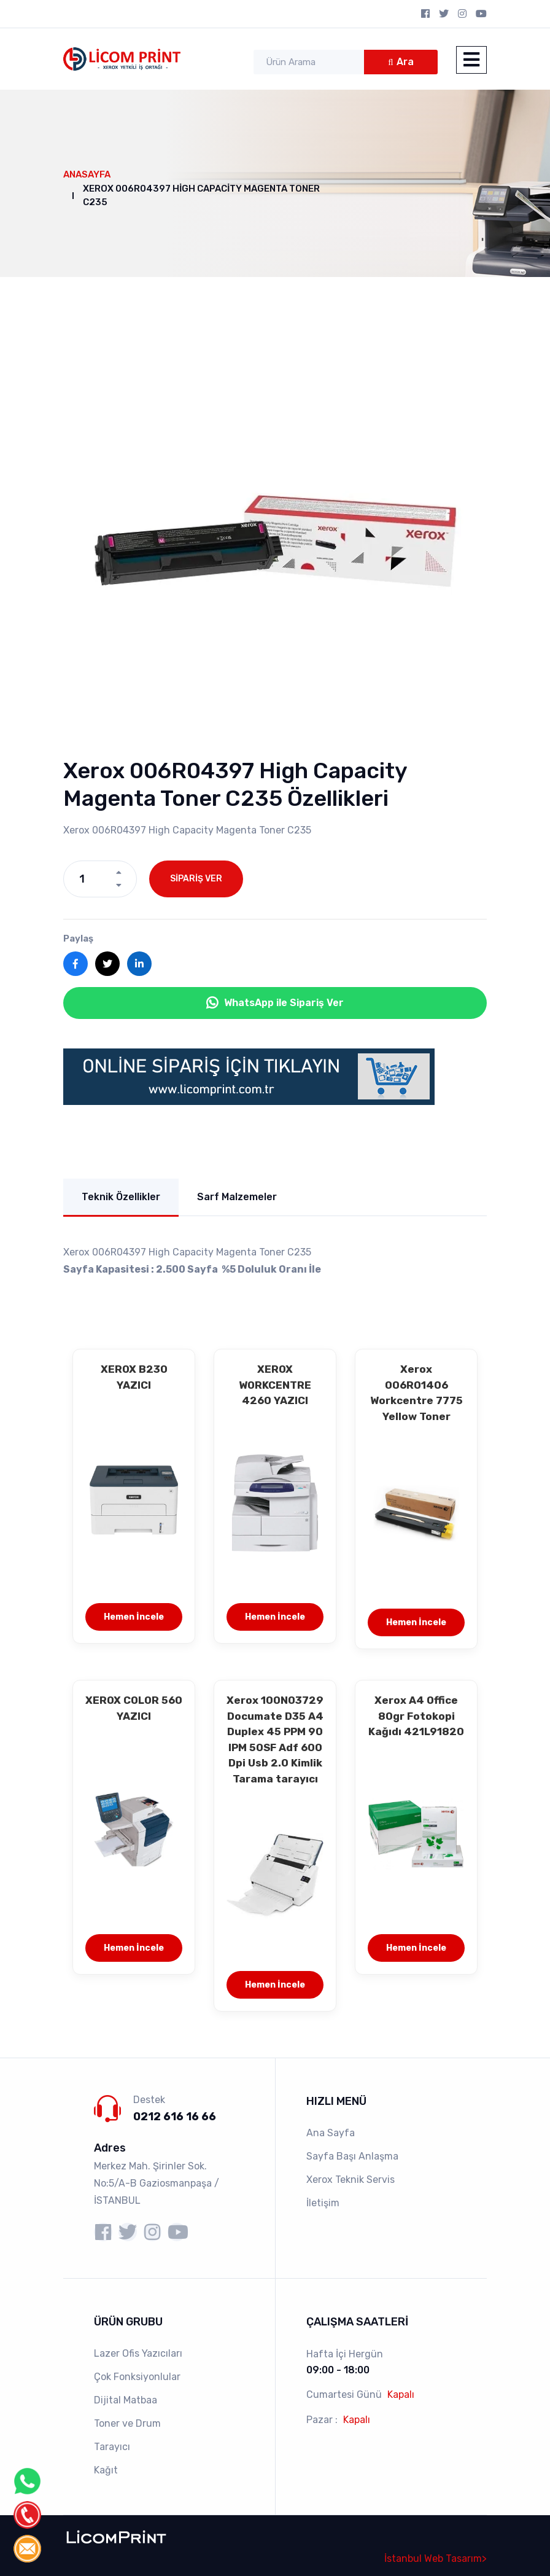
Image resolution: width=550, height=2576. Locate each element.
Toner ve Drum (127, 2423)
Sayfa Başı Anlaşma (352, 2156)
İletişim (322, 2203)
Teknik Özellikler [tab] (121, 1197)
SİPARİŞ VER (196, 878)
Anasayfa (86, 174)
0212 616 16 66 (174, 2116)
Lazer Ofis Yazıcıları (138, 2353)
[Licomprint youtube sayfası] (177, 2232)
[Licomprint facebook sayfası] (103, 2232)
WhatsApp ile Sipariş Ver (275, 1003)
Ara (405, 62)
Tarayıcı (112, 2447)
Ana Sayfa (330, 2133)
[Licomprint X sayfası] (127, 2232)
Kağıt (106, 2470)
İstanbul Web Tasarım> (435, 2558)
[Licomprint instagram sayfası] (152, 2232)
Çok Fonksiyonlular (137, 2377)
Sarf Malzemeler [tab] (237, 1197)
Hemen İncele (134, 1617)
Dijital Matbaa (125, 2400)
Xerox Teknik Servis (350, 2179)
